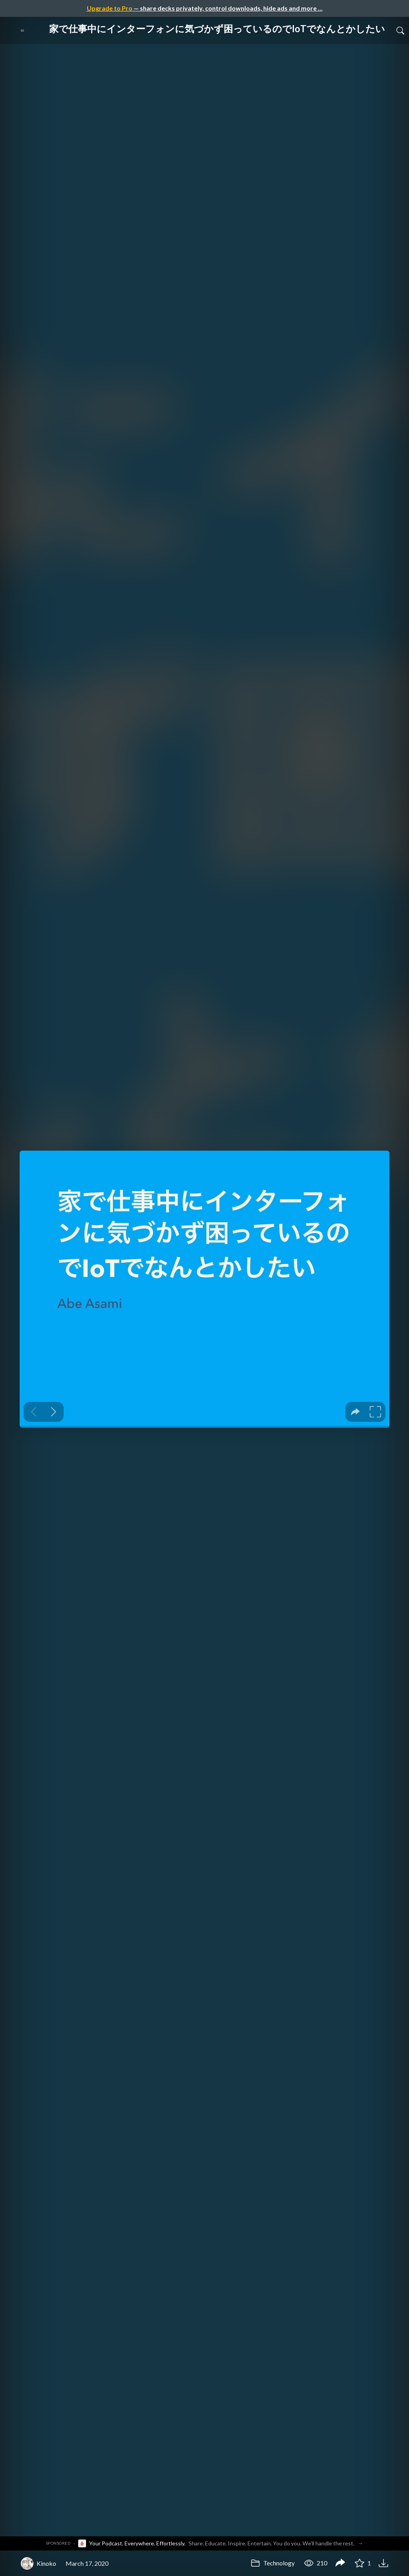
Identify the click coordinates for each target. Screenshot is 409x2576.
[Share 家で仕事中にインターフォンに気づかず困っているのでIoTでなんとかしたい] (340, 2563)
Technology (273, 2563)
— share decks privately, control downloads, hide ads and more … (205, 8)
